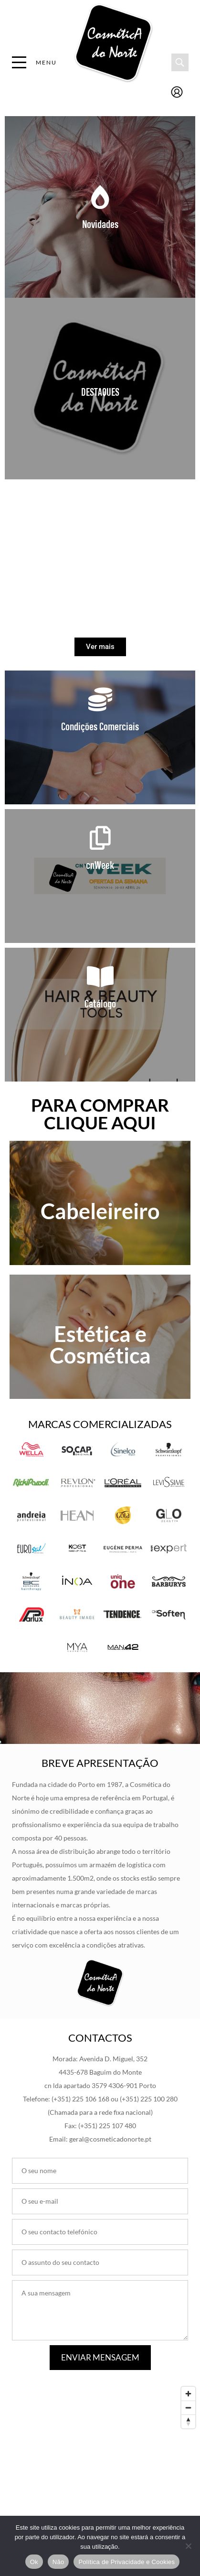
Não (58, 2561)
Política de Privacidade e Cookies (126, 2561)
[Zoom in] (188, 2394)
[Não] (188, 2546)
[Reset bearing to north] (188, 2421)
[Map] (100, 2453)
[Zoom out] (188, 2407)
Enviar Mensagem (100, 2357)
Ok (34, 2561)
